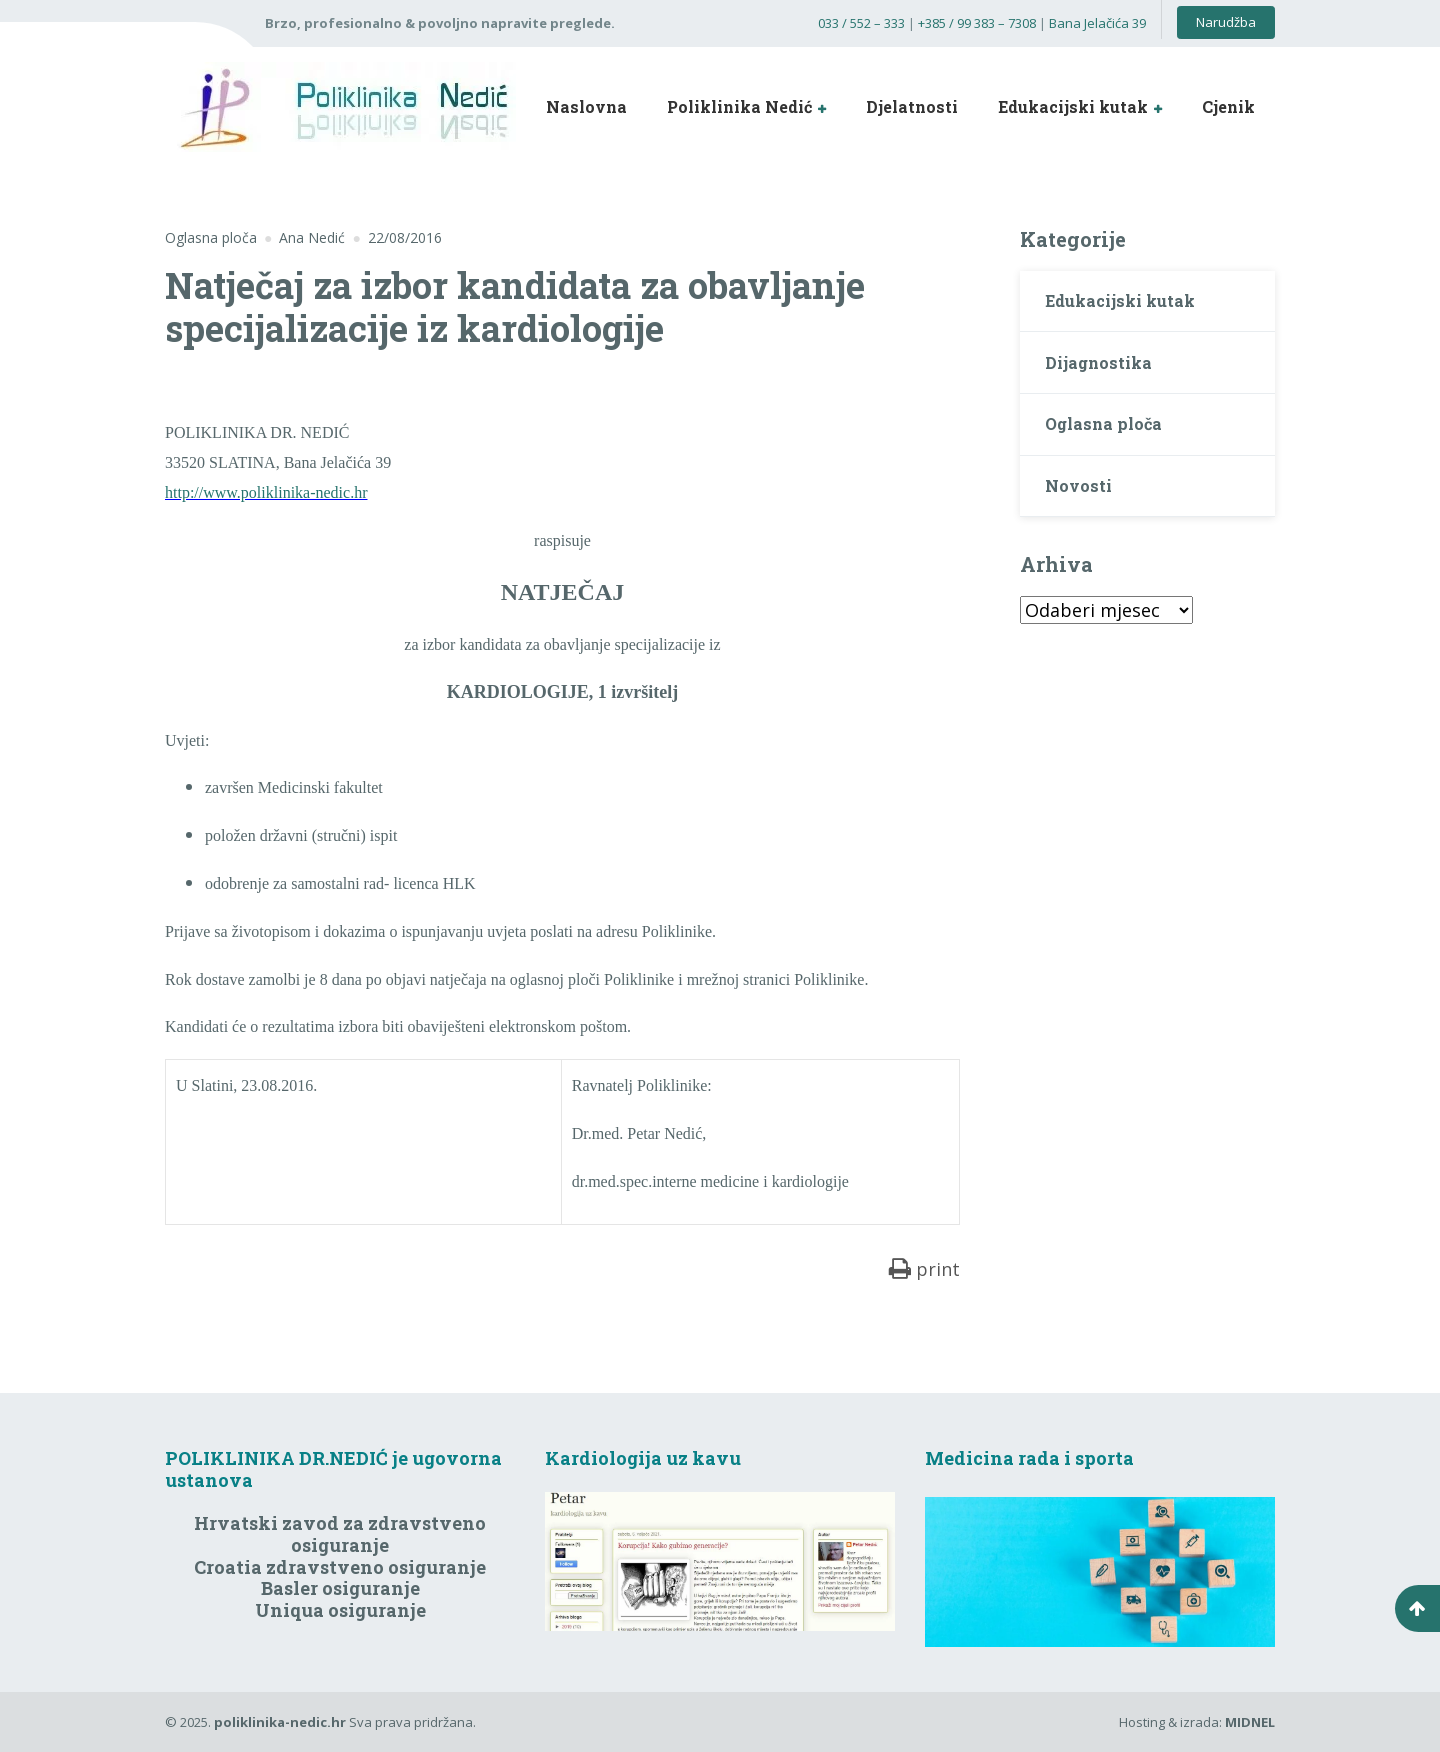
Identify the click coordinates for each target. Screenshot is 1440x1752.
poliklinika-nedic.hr (280, 1722)
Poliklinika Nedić (739, 106)
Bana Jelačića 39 (1097, 23)
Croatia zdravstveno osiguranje (340, 1567)
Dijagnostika (1098, 362)
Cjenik (1228, 106)
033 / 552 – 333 (861, 23)
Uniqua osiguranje (340, 1610)
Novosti (1078, 485)
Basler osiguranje (340, 1588)
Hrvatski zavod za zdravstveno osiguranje (340, 1534)
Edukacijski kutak (1073, 106)
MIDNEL (1250, 1722)
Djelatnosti (912, 106)
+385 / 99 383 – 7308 (977, 23)
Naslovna (586, 106)
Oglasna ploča (211, 237)
